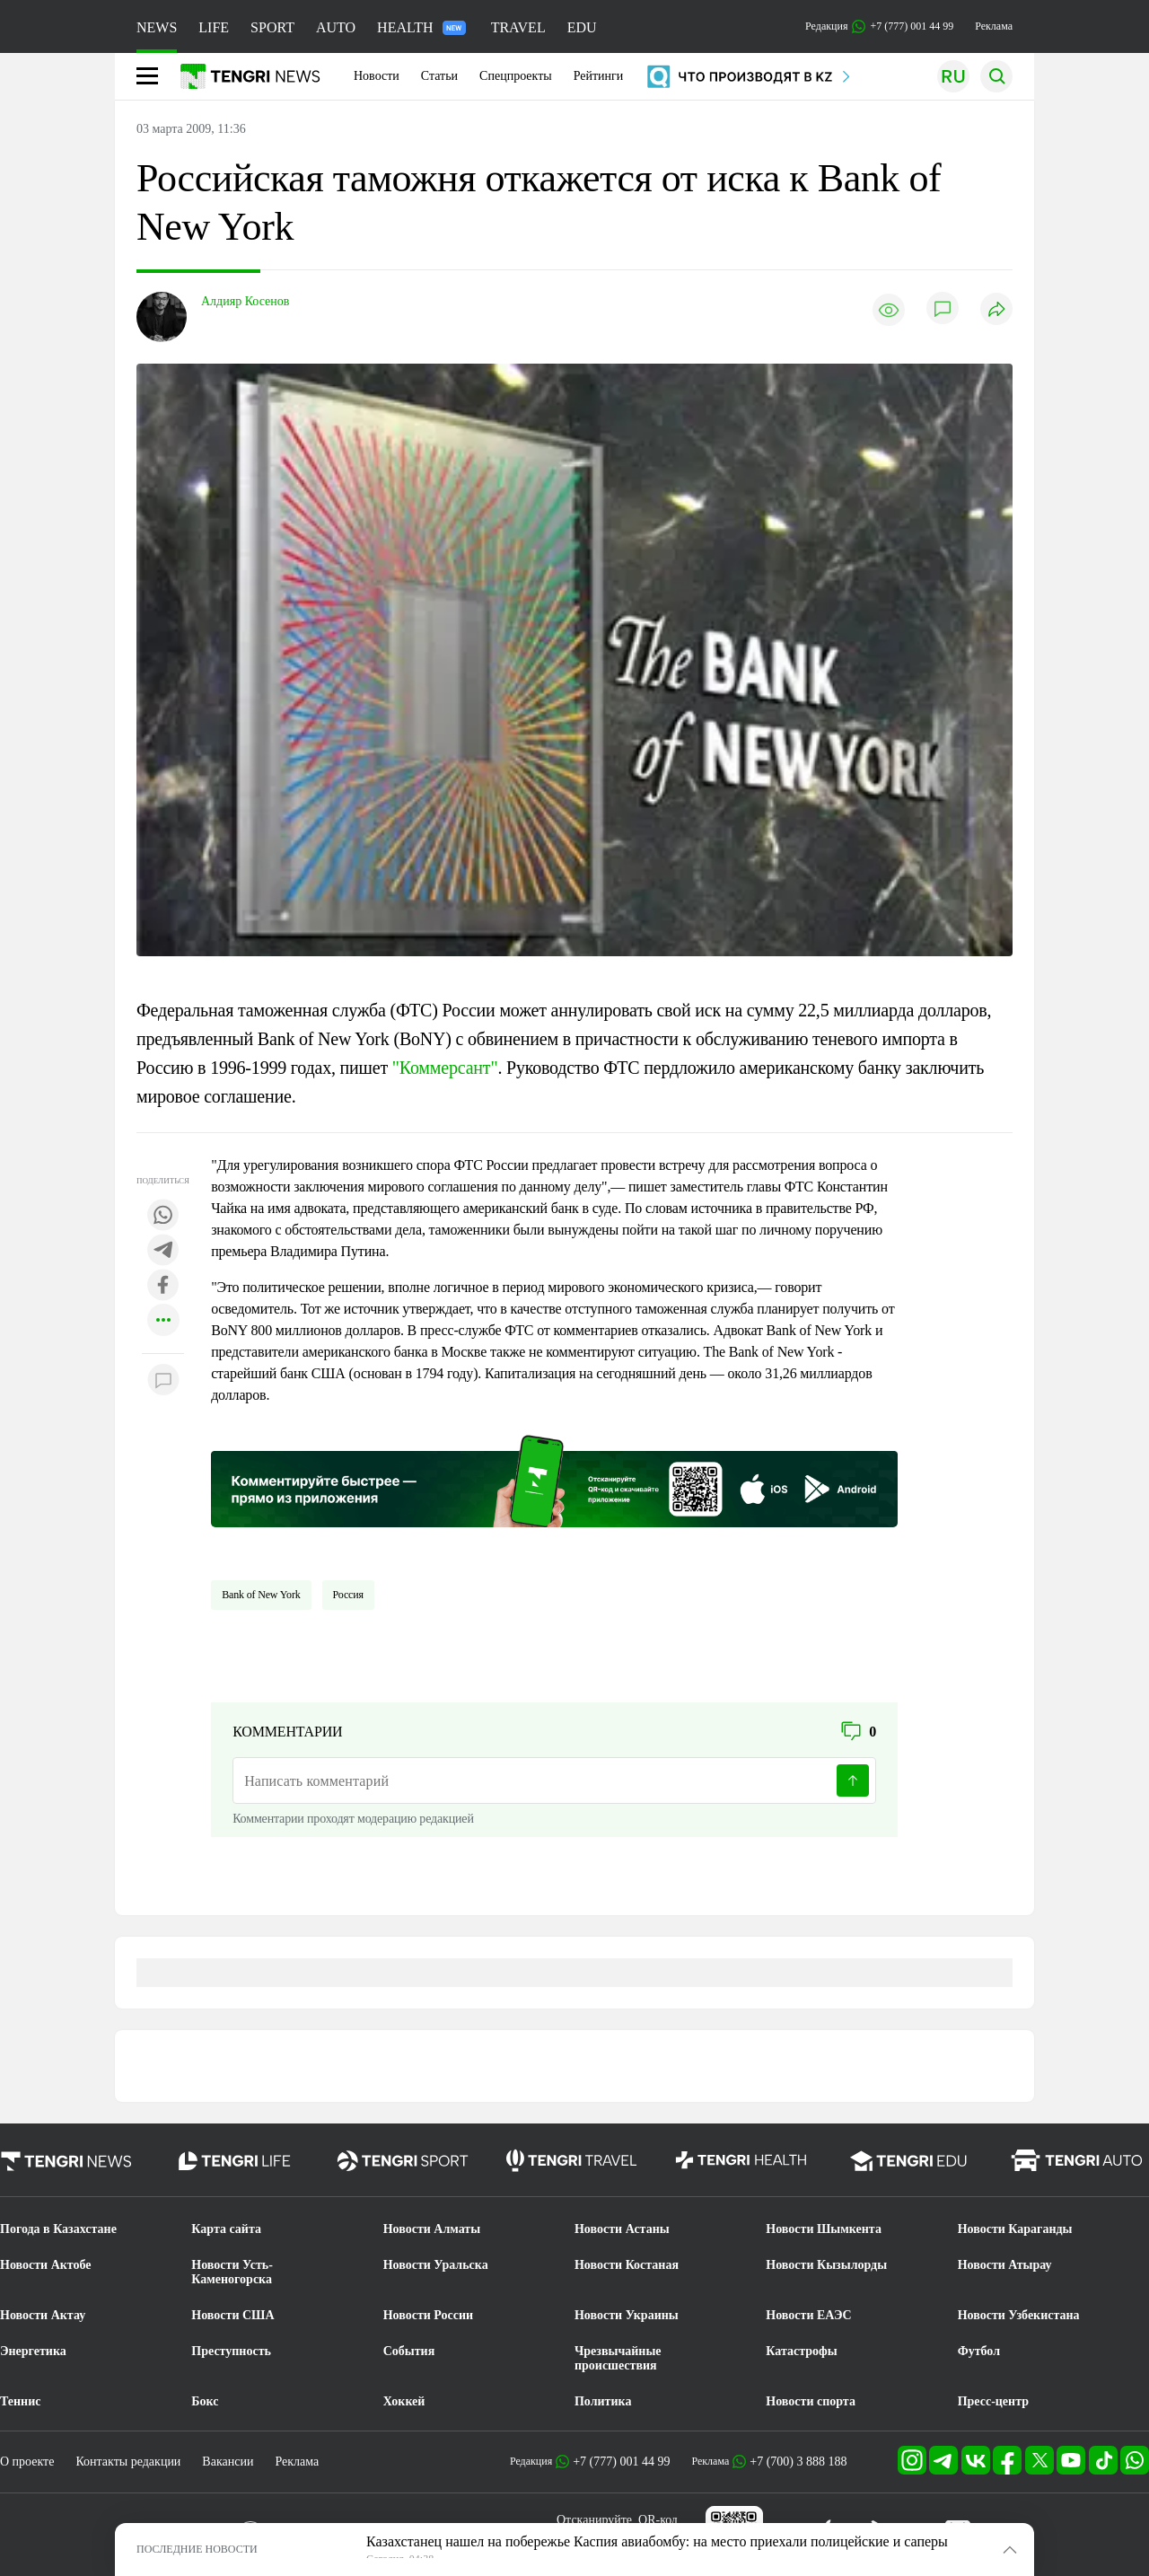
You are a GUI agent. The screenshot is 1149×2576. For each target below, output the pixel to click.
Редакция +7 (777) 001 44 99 (879, 26)
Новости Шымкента (823, 2229)
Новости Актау (42, 2315)
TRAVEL (518, 27)
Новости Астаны (622, 2229)
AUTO (335, 27)
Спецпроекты (515, 76)
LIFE (213, 27)
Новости (376, 76)
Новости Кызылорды (826, 2265)
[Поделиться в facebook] (163, 1286)
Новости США (232, 2315)
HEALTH (421, 27)
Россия (348, 1594)
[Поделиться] (996, 310)
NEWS (156, 27)
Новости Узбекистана (1019, 2315)
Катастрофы (801, 2351)
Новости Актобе (46, 2265)
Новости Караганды (1015, 2229)
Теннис (20, 2401)
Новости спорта (810, 2401)
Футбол (979, 2351)
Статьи (439, 76)
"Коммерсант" (445, 1067)
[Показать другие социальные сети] (163, 1321)
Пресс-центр (993, 2401)
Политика (602, 2401)
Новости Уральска (435, 2265)
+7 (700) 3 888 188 (798, 2461)
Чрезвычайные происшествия (618, 2358)
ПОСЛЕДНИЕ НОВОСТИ (197, 2549)
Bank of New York (261, 1594)
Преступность (231, 2351)
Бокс (204, 2401)
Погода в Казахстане (58, 2229)
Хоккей (404, 2401)
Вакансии (227, 2461)
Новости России (428, 2315)
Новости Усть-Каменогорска (232, 2272)
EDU (582, 27)
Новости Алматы (432, 2229)
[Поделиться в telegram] (163, 1251)
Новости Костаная (626, 2265)
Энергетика (33, 2351)
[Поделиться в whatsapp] (163, 1216)
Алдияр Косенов (245, 301)
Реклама (994, 26)
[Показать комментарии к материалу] (163, 1380)
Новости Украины (626, 2315)
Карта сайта (226, 2229)
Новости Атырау (1005, 2265)
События (409, 2351)
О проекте (27, 2461)
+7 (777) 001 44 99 (621, 2461)
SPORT (272, 27)
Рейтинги (599, 76)
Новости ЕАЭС (808, 2315)
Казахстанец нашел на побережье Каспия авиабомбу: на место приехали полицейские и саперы (657, 2541)
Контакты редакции (127, 2461)
